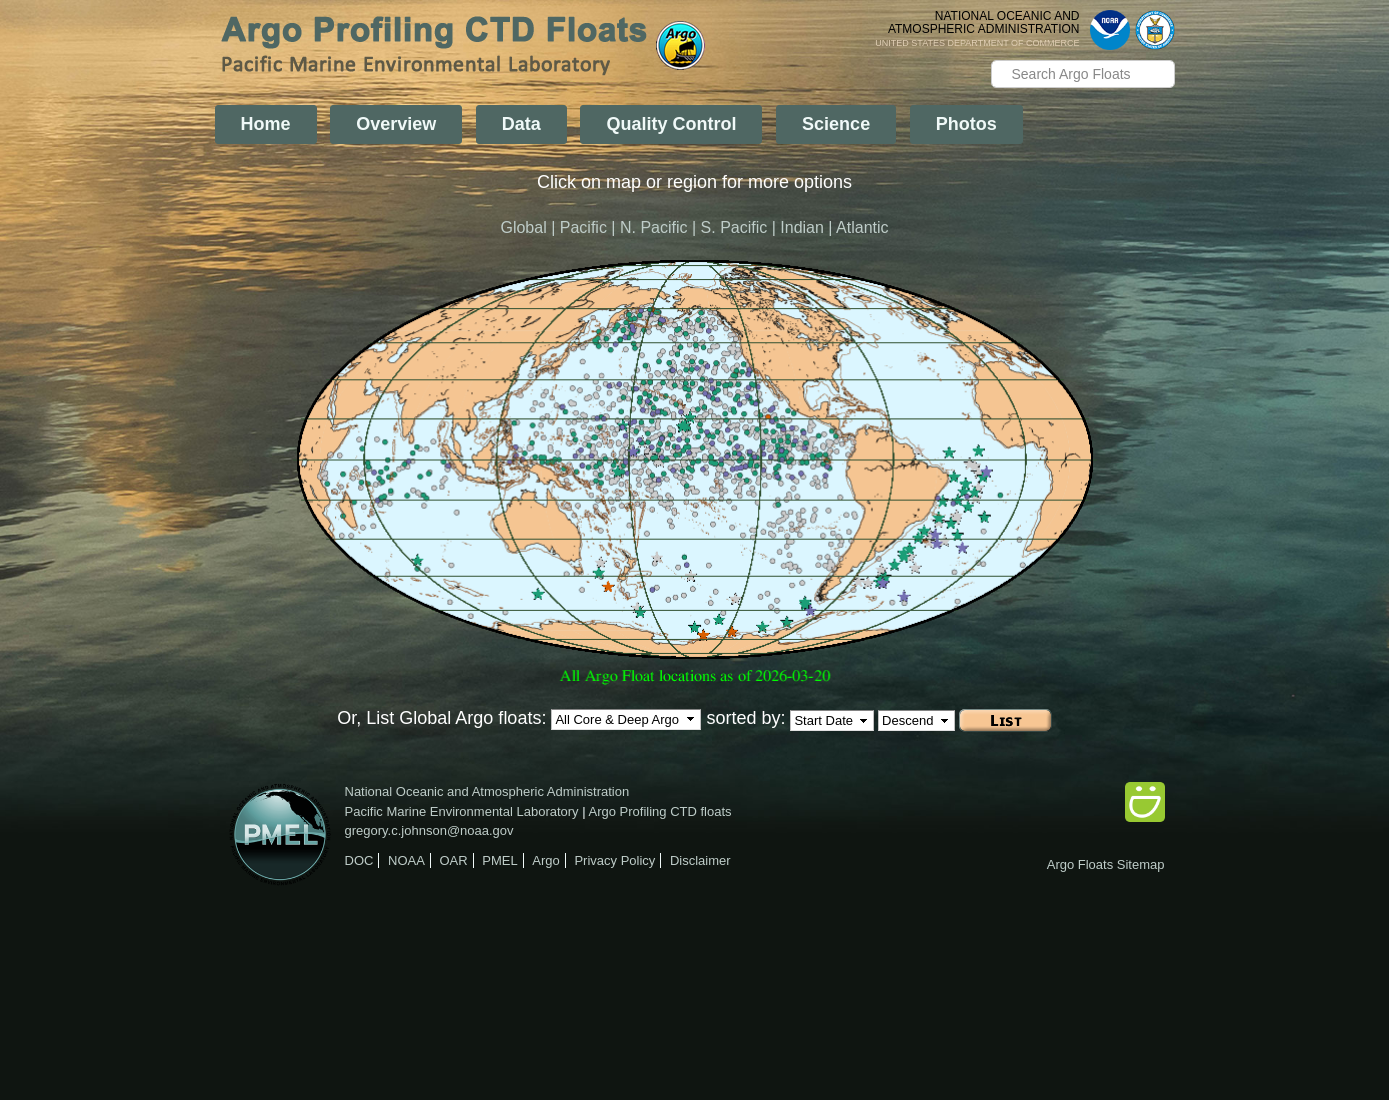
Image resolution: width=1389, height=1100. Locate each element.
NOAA (406, 860)
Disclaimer (700, 860)
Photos (966, 124)
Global (523, 227)
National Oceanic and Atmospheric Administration (487, 791)
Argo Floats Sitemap (1106, 864)
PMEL (499, 860)
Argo (545, 860)
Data (521, 124)
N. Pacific (654, 227)
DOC (359, 860)
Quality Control (671, 124)
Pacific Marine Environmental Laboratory (462, 811)
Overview (396, 124)
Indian (802, 227)
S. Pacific (734, 227)
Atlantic (862, 227)
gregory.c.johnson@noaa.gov (429, 830)
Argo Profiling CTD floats (660, 811)
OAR (453, 860)
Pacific (583, 227)
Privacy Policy (614, 860)
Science (836, 124)
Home (266, 124)
